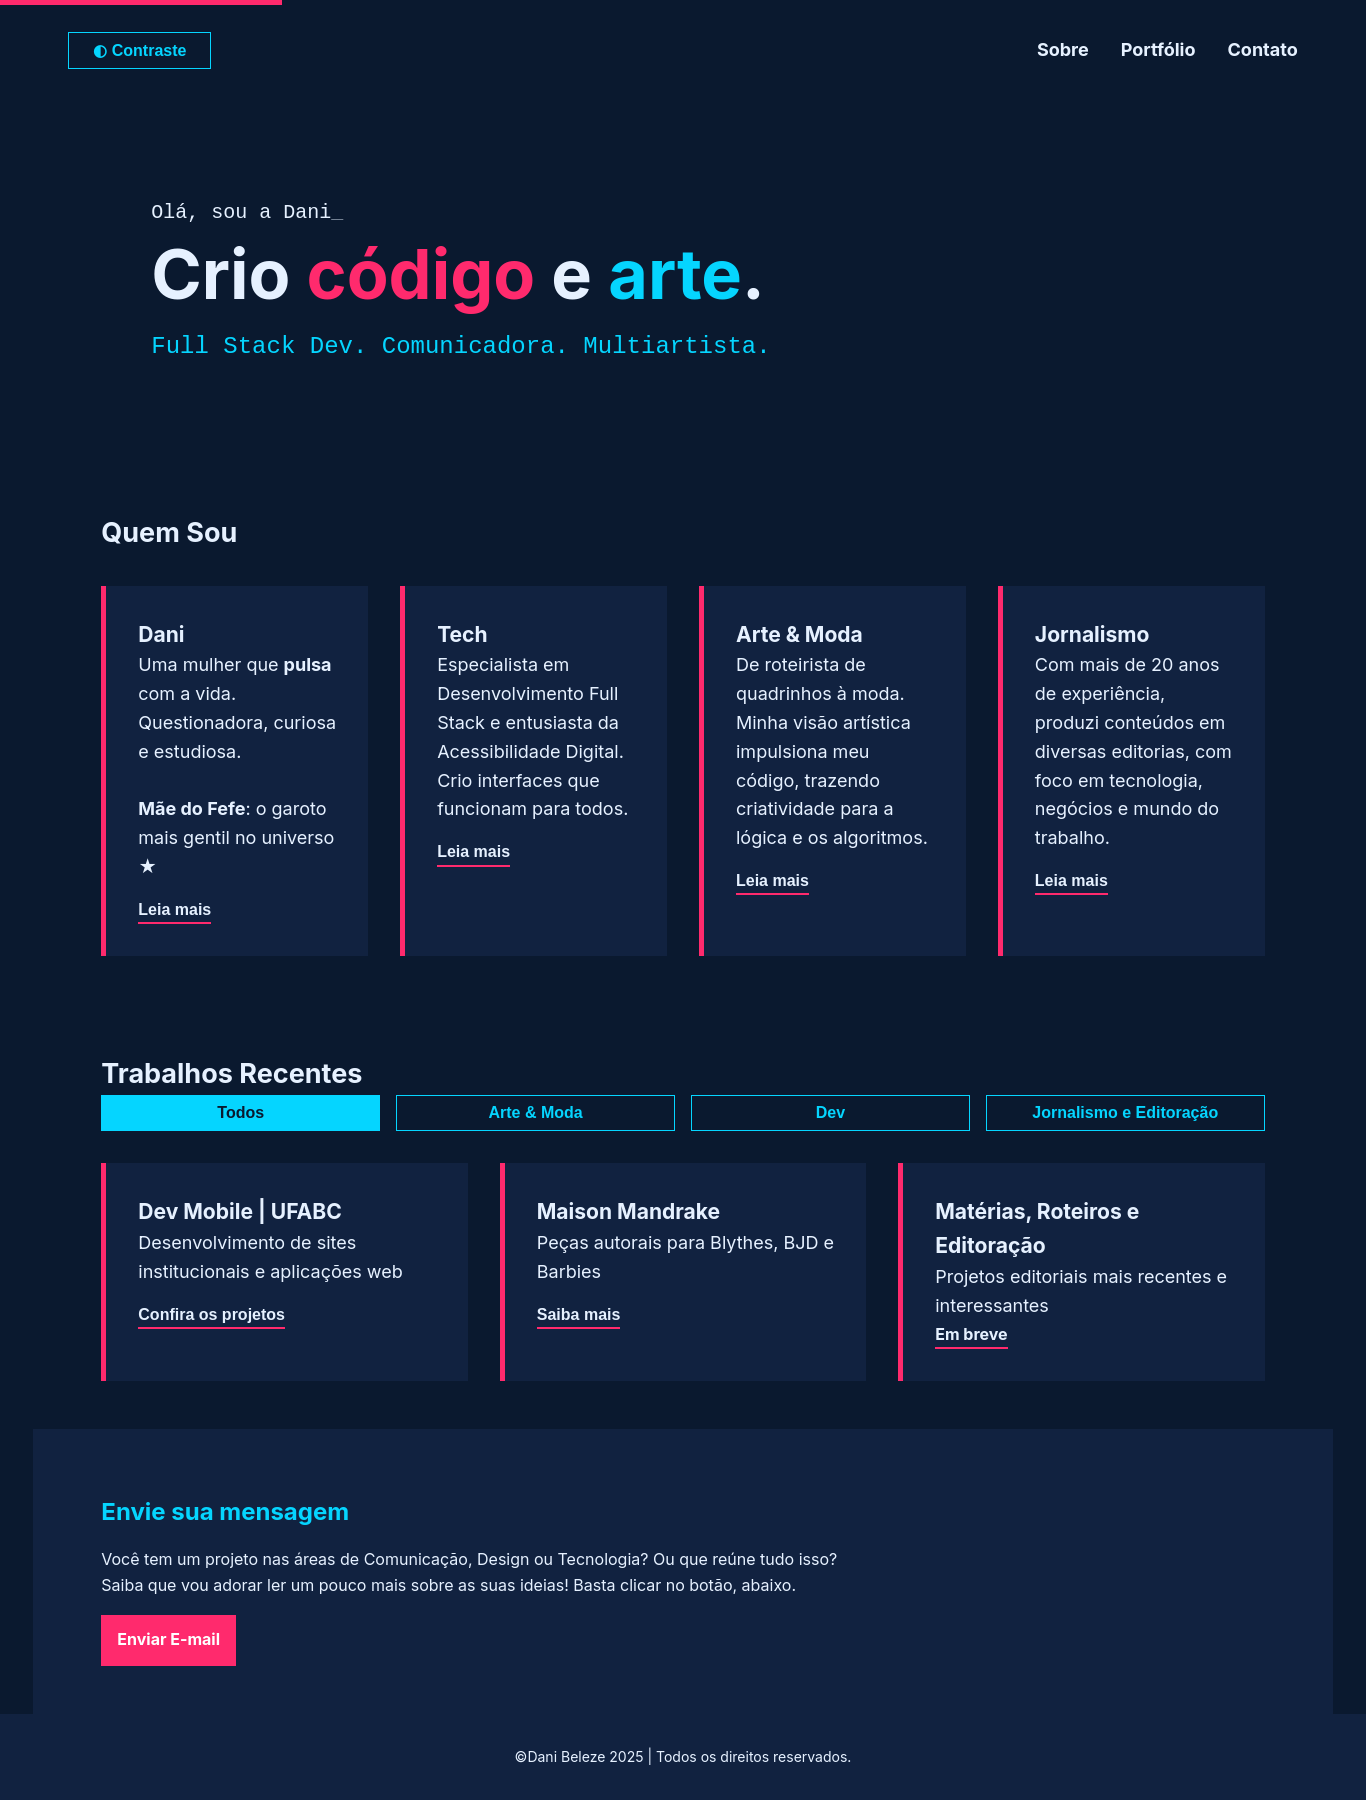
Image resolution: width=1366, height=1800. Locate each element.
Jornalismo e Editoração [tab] (1125, 1112)
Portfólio (1158, 49)
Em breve (971, 1334)
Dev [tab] (830, 1112)
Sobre (1063, 49)
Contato (1263, 49)
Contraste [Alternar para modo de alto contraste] (139, 50)
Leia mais (174, 912)
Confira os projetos (211, 1317)
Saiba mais (579, 1317)
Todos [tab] (240, 1112)
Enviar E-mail (168, 1639)
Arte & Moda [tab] (535, 1112)
